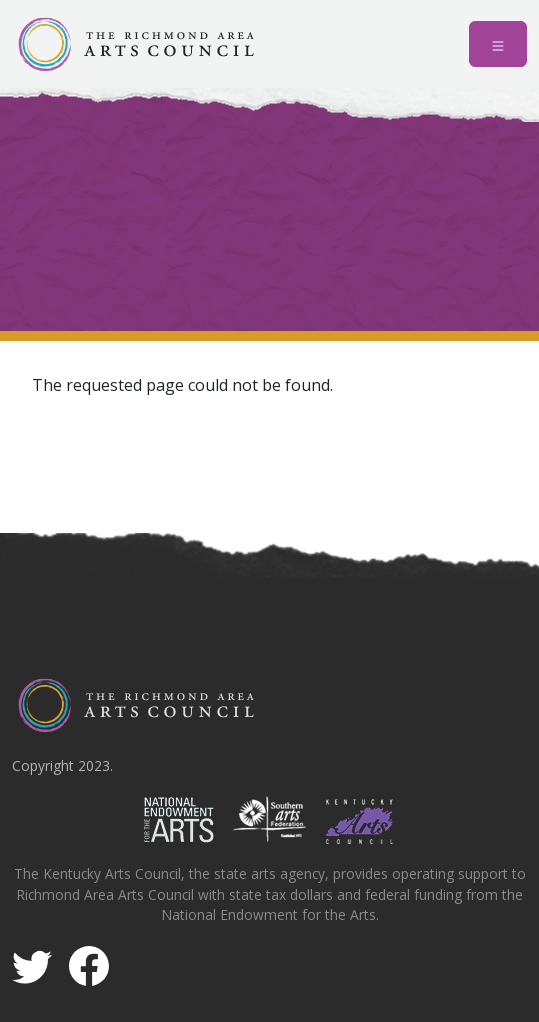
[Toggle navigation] (498, 44)
